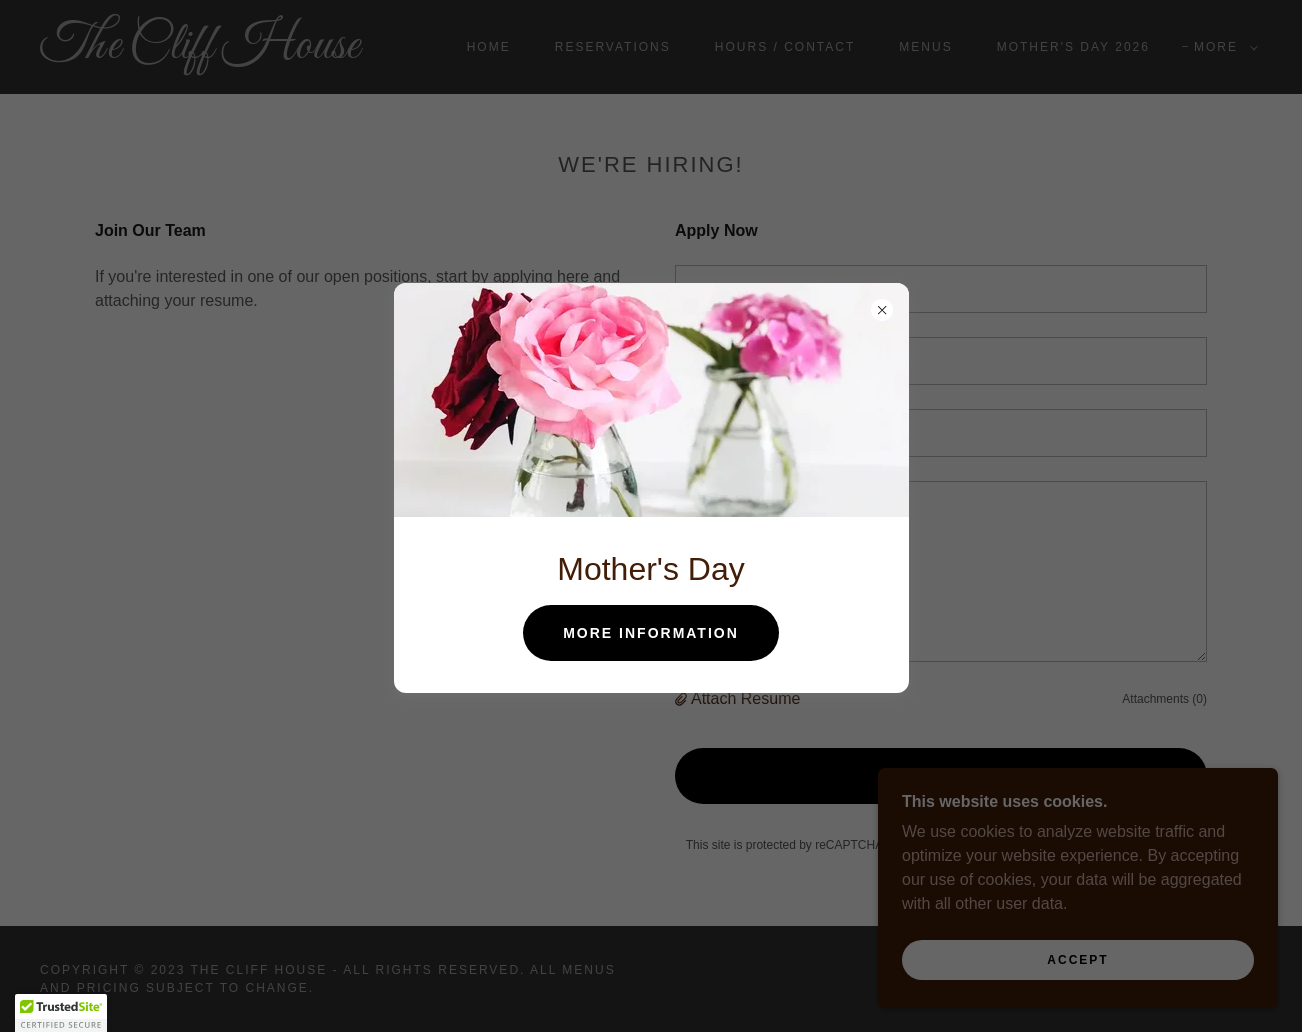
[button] (61, 1013)
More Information (651, 633)
